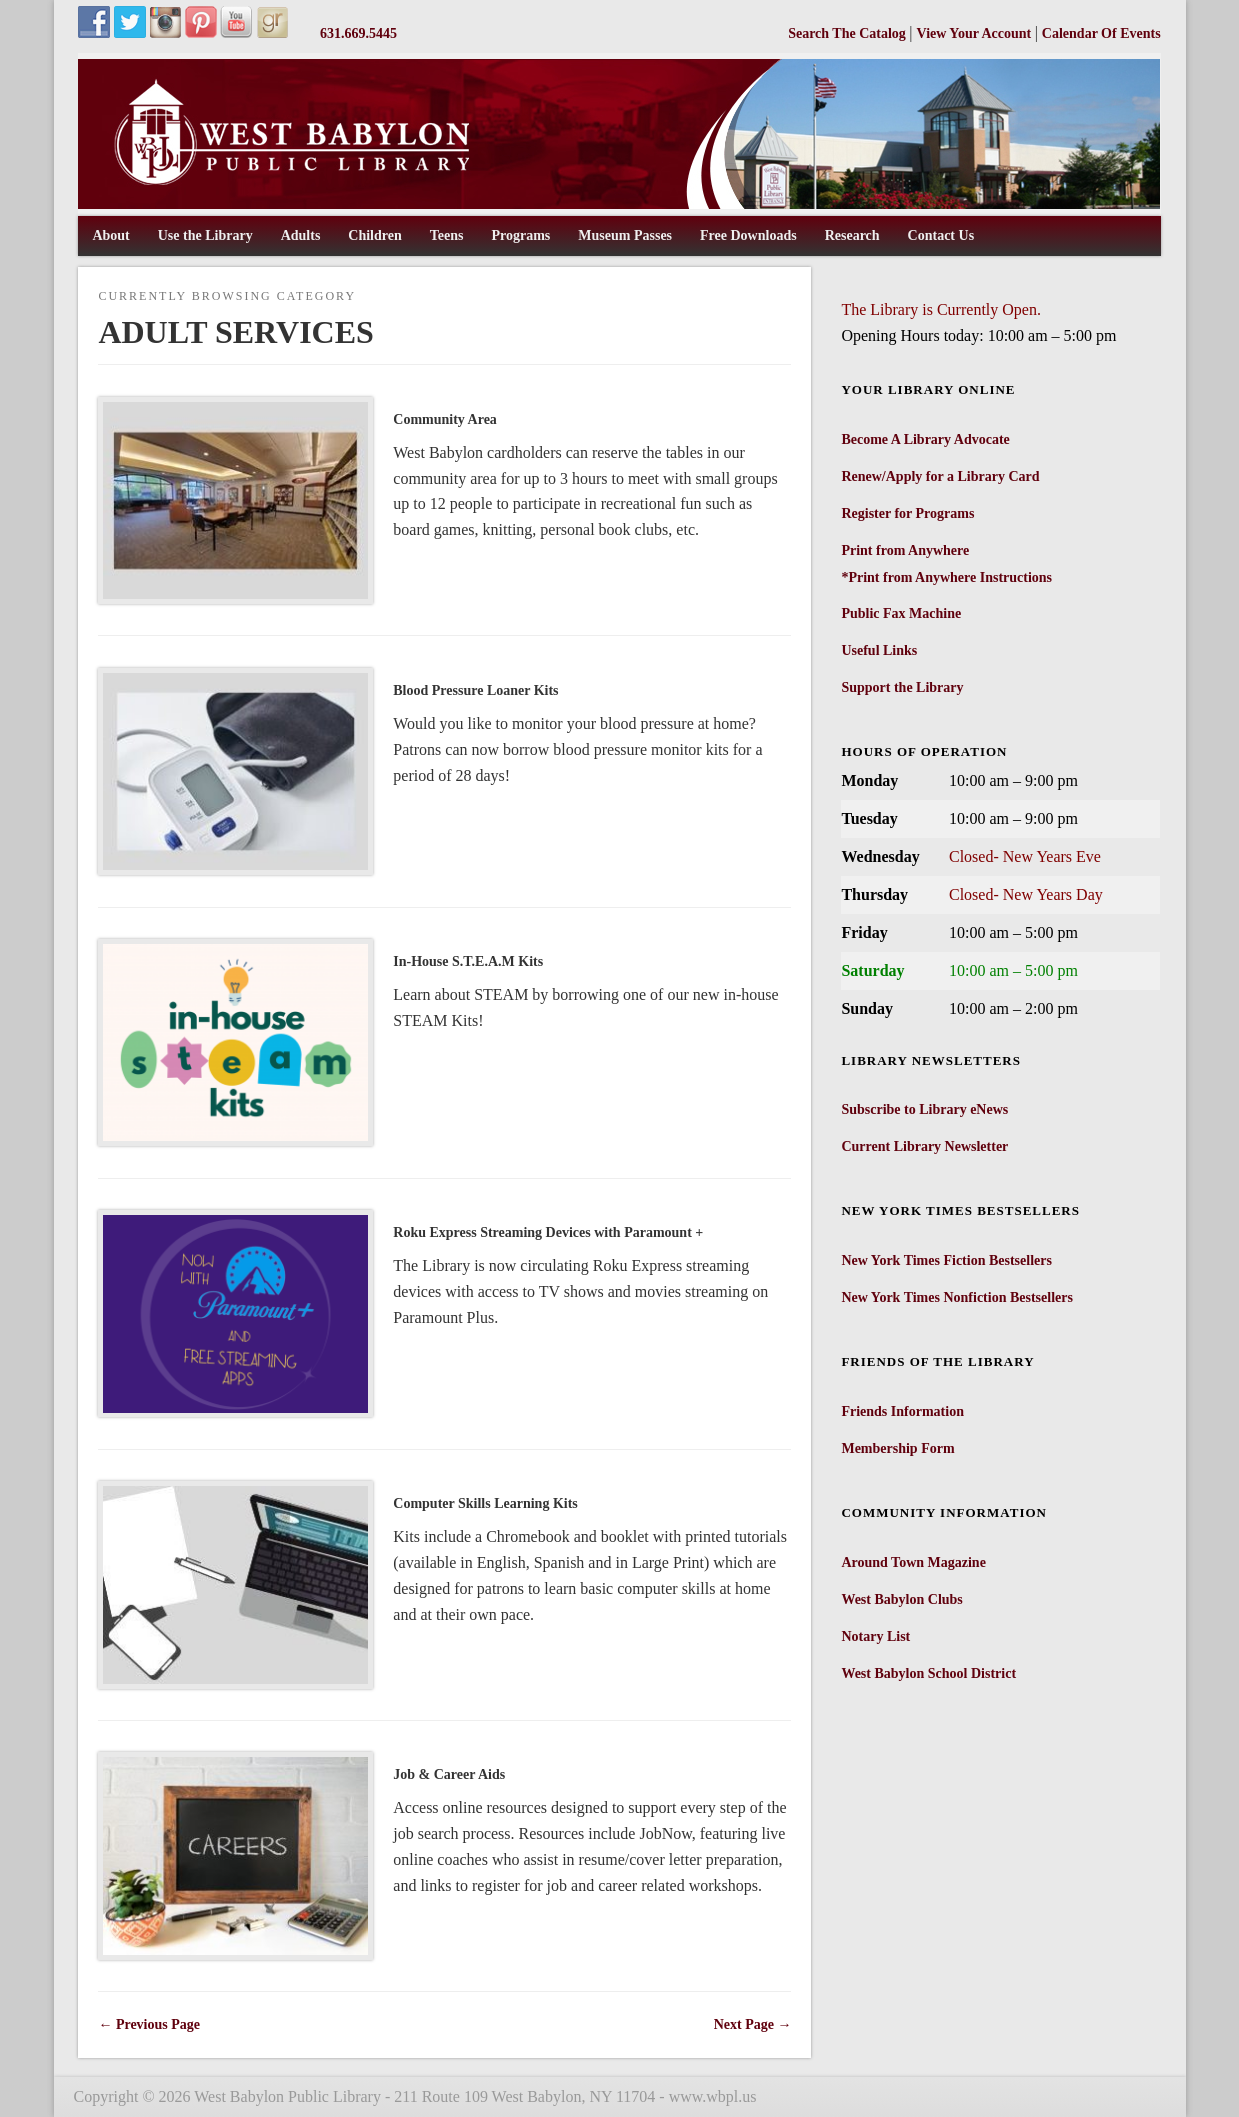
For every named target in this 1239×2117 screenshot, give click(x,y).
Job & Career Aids (449, 1774)
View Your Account (976, 33)
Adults (301, 235)
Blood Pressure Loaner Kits (475, 690)
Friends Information (902, 1411)
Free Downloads (748, 235)
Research (852, 235)
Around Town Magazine (913, 1562)
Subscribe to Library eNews (924, 1109)
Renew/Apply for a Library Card (940, 476)
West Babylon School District (928, 1673)
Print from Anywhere (905, 550)
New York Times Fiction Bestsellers (946, 1260)
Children (374, 235)
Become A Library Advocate (925, 439)
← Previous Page (149, 2024)
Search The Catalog (848, 33)
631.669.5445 (358, 33)
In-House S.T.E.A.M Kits (468, 961)
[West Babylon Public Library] (619, 204)
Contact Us (941, 235)
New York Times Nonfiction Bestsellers (957, 1297)
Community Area (445, 419)
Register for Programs (907, 513)
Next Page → (753, 2024)
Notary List (875, 1636)
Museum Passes (625, 235)
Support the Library (902, 687)
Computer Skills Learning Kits (485, 1503)
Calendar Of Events (1101, 33)
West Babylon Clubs (901, 1599)
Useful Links (879, 650)
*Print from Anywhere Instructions (946, 577)
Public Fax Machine (901, 613)
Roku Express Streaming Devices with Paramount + (548, 1232)
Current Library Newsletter (924, 1146)
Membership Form (897, 1448)
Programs (520, 235)
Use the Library (205, 235)
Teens (447, 235)
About (110, 235)
